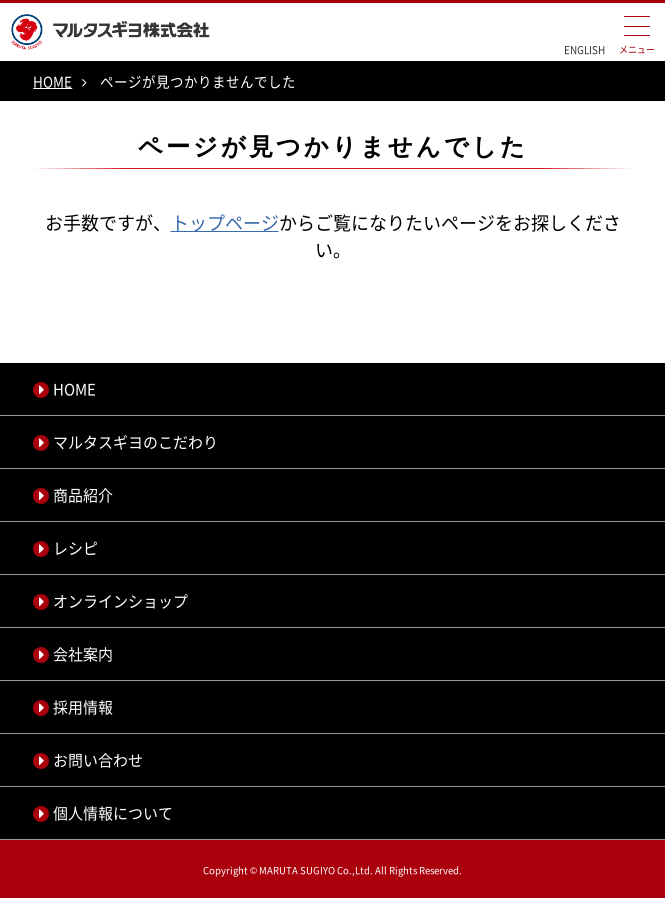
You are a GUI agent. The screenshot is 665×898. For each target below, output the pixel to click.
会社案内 (83, 654)
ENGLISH (584, 49)
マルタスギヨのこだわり (135, 442)
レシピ (75, 548)
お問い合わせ (98, 760)
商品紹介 (83, 495)
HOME (52, 81)
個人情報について (113, 813)
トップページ (225, 222)
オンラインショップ (120, 601)
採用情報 (83, 707)
